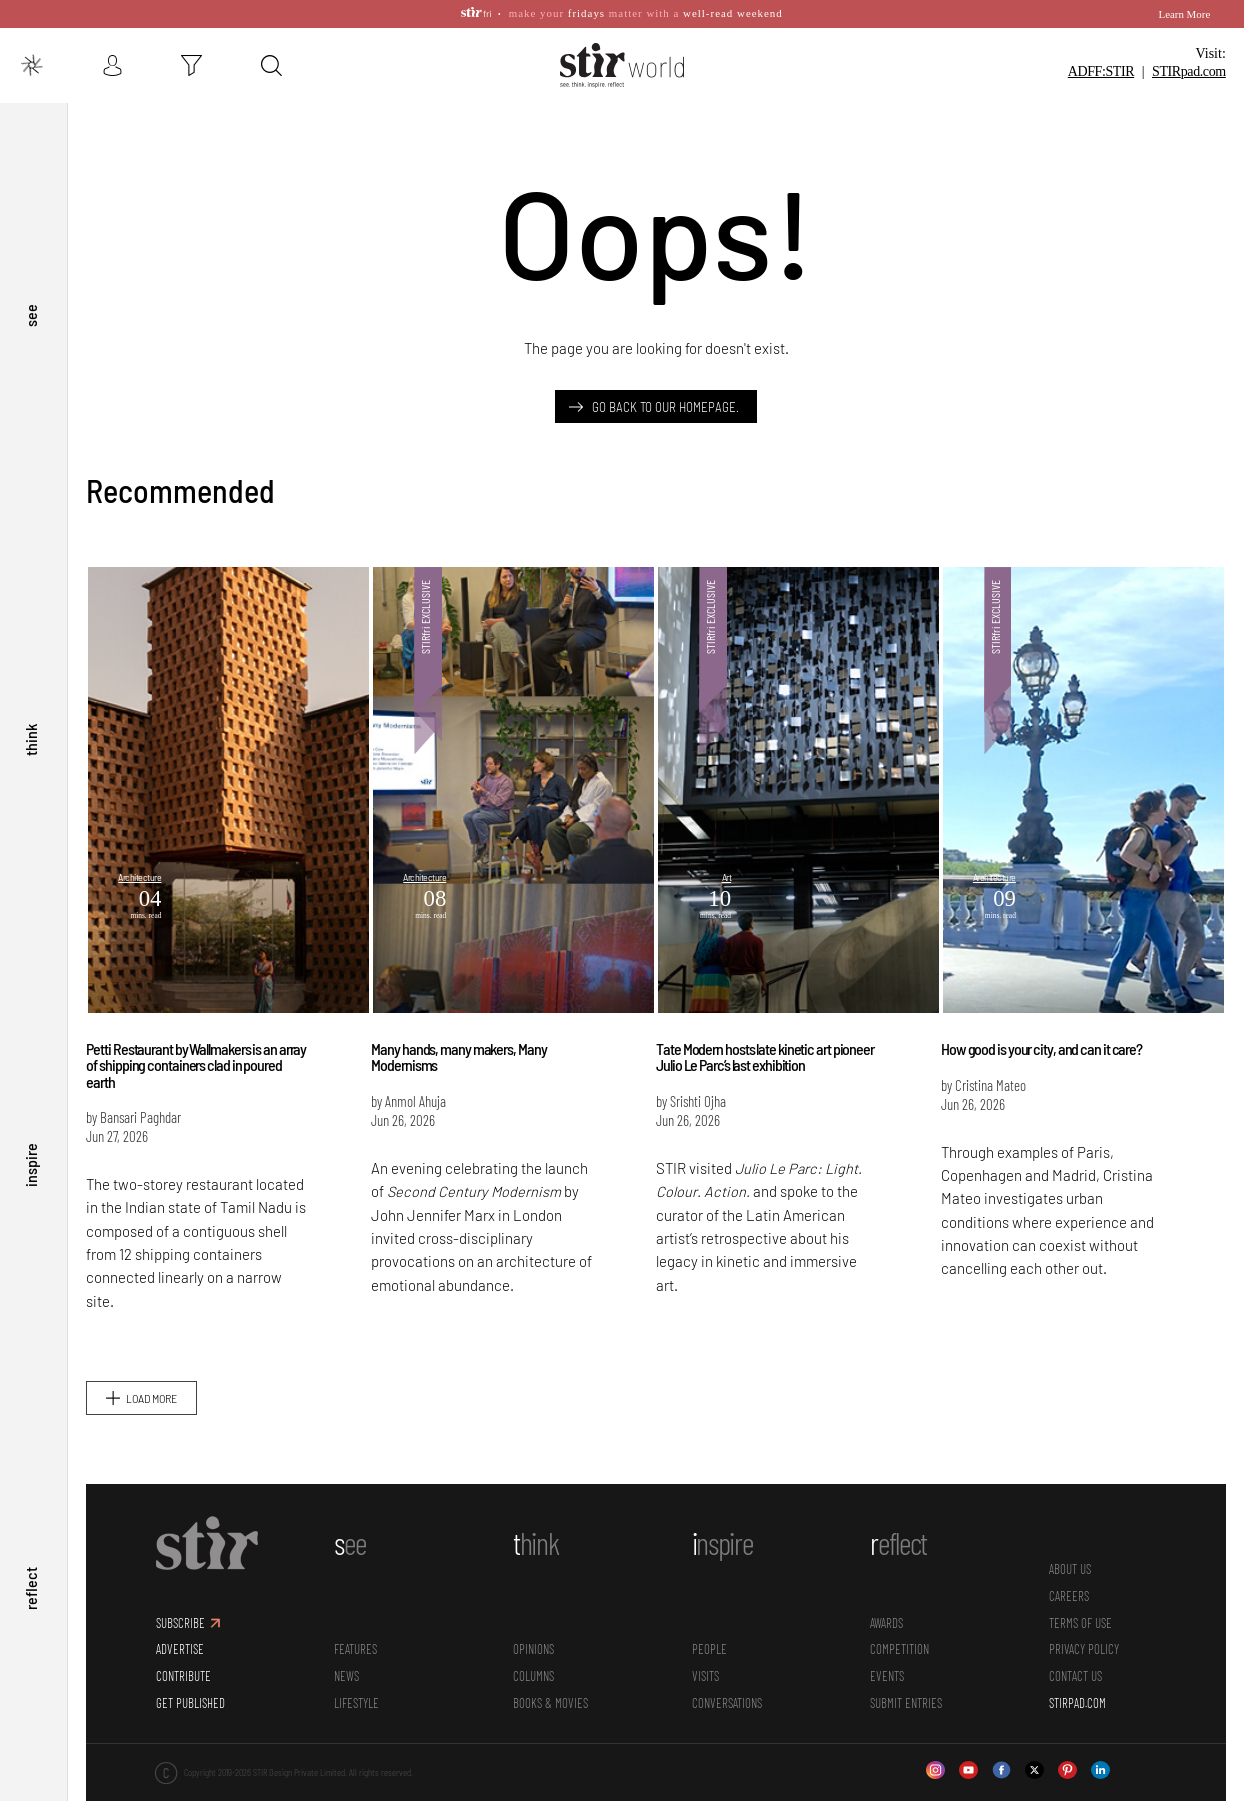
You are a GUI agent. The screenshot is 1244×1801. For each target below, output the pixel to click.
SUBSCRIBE (180, 1597)
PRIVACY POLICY (1084, 1624)
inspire (30, 1154)
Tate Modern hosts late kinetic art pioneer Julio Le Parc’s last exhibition (765, 1031)
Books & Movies (550, 1677)
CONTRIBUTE (183, 1650)
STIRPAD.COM (1077, 1677)
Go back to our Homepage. (665, 381)
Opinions (533, 1624)
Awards (886, 1597)
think (30, 722)
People (709, 1624)
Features (355, 1624)
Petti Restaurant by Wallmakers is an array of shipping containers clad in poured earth (196, 1039)
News (346, 1650)
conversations (727, 1677)
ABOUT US (1070, 1544)
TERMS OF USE (1080, 1597)
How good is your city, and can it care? (1041, 1023)
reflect (30, 1585)
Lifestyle (356, 1677)
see (30, 290)
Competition (899, 1624)
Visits (705, 1650)
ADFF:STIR (1101, 43)
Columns (533, 1650)
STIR (1189, 43)
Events (887, 1650)
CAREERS (1069, 1570)
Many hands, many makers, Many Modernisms (458, 1031)
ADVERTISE (180, 1624)
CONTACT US (1075, 1650)
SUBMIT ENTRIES (906, 1677)
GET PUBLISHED (190, 1677)
